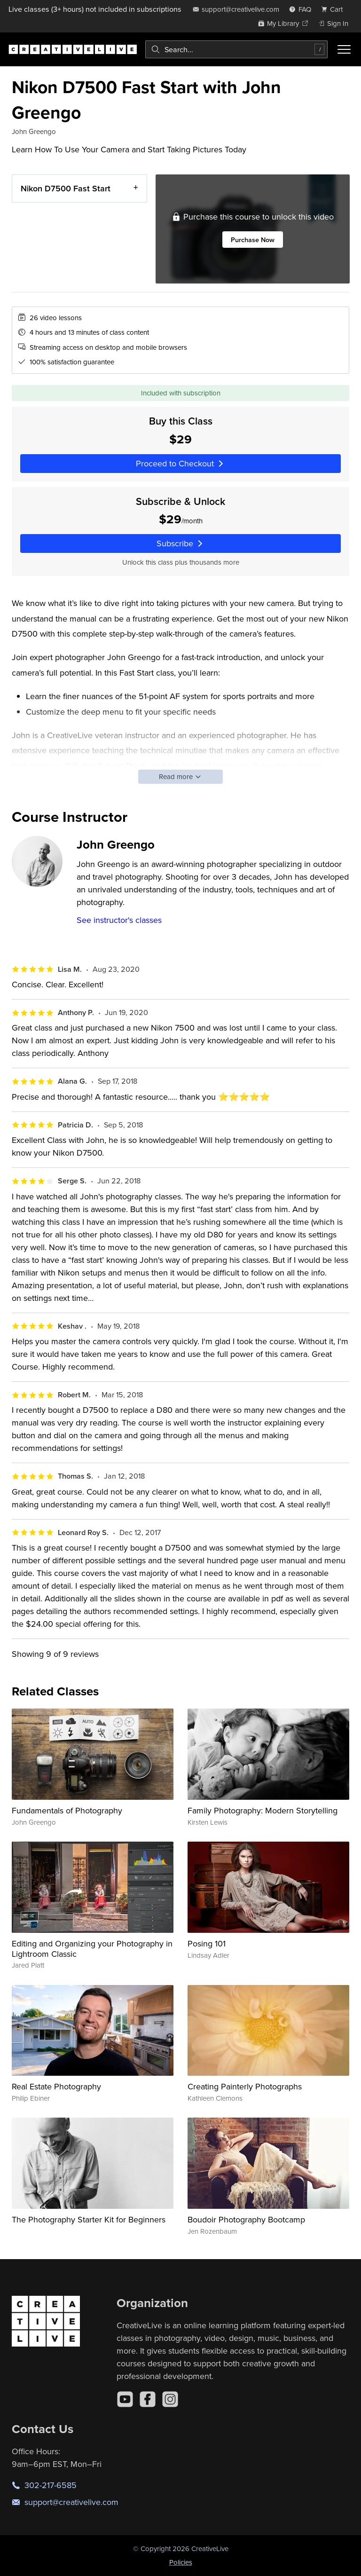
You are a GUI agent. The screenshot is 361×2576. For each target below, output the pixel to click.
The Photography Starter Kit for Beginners (88, 2219)
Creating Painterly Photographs (245, 2086)
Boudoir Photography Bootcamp (246, 2219)
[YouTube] (125, 2399)
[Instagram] (170, 2399)
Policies (180, 2562)
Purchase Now (252, 239)
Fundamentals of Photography (67, 1810)
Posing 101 (207, 1943)
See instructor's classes (119, 920)
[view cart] (335, 9)
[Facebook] (147, 2399)
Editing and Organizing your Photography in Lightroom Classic (92, 1949)
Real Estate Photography (56, 2086)
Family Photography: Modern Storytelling (262, 1810)
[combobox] (236, 49)
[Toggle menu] (344, 49)
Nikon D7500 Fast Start (65, 188)
